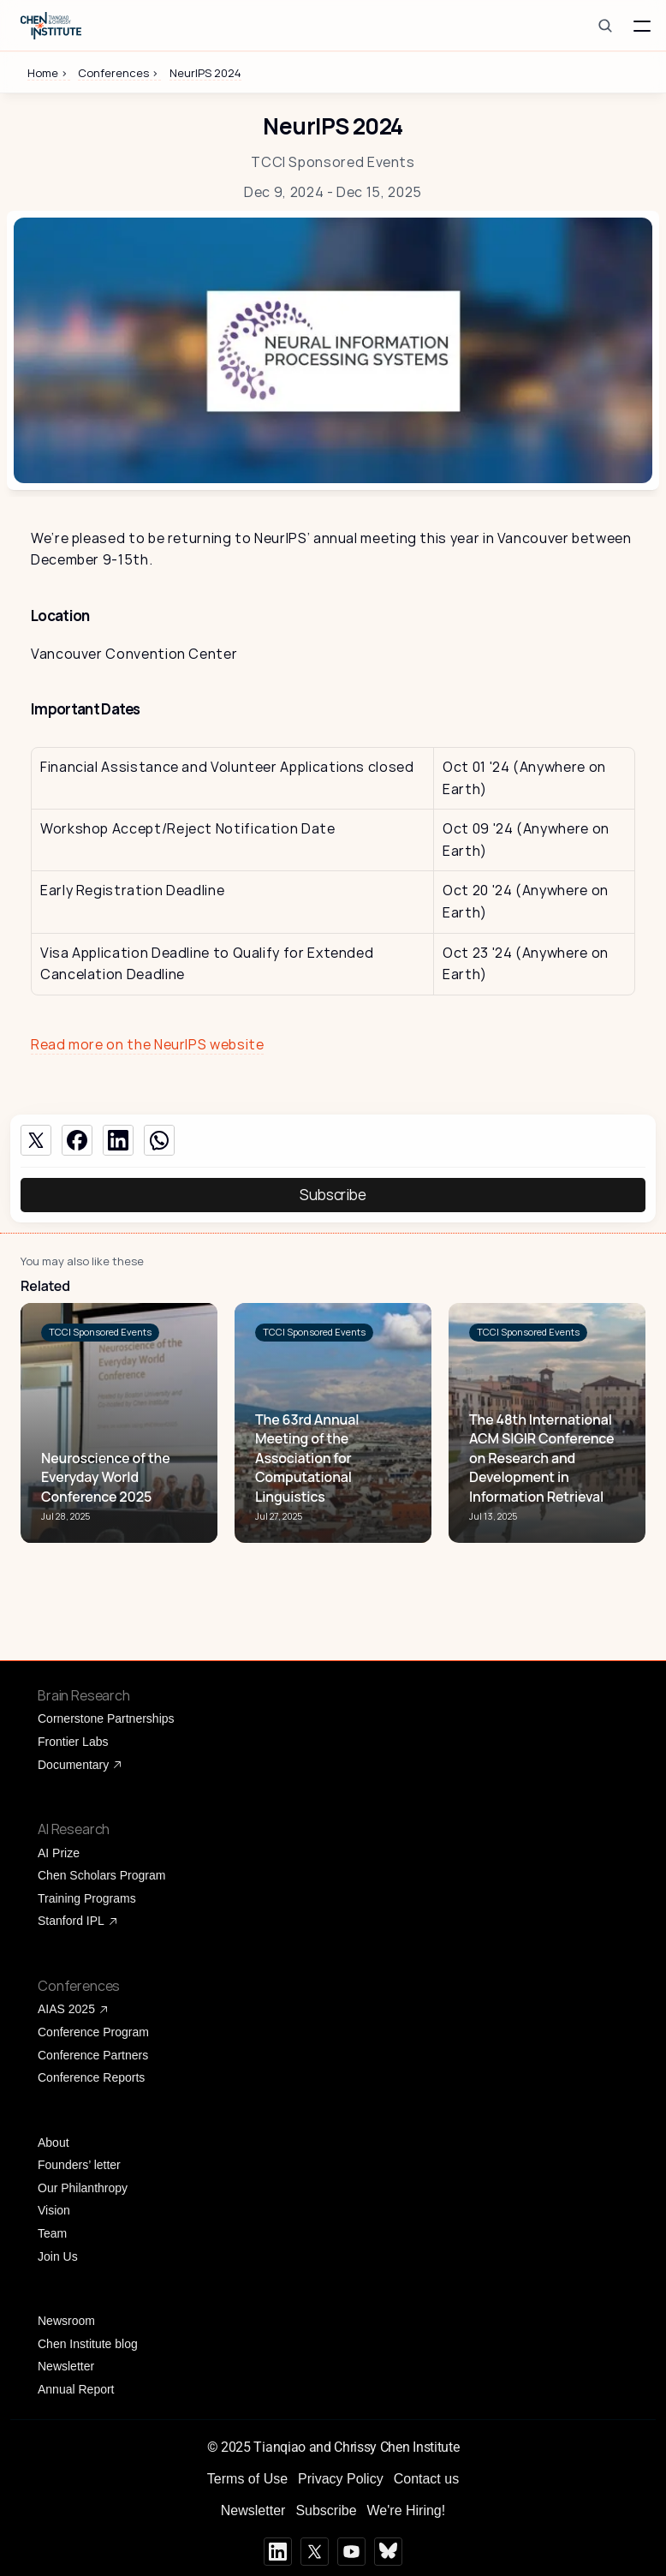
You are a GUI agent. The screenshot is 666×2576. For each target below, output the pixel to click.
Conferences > (119, 73)
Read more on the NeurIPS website (147, 1044)
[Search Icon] (605, 25)
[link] (100, 1332)
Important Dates (85, 709)
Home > (48, 73)
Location (60, 615)
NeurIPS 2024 (205, 73)
